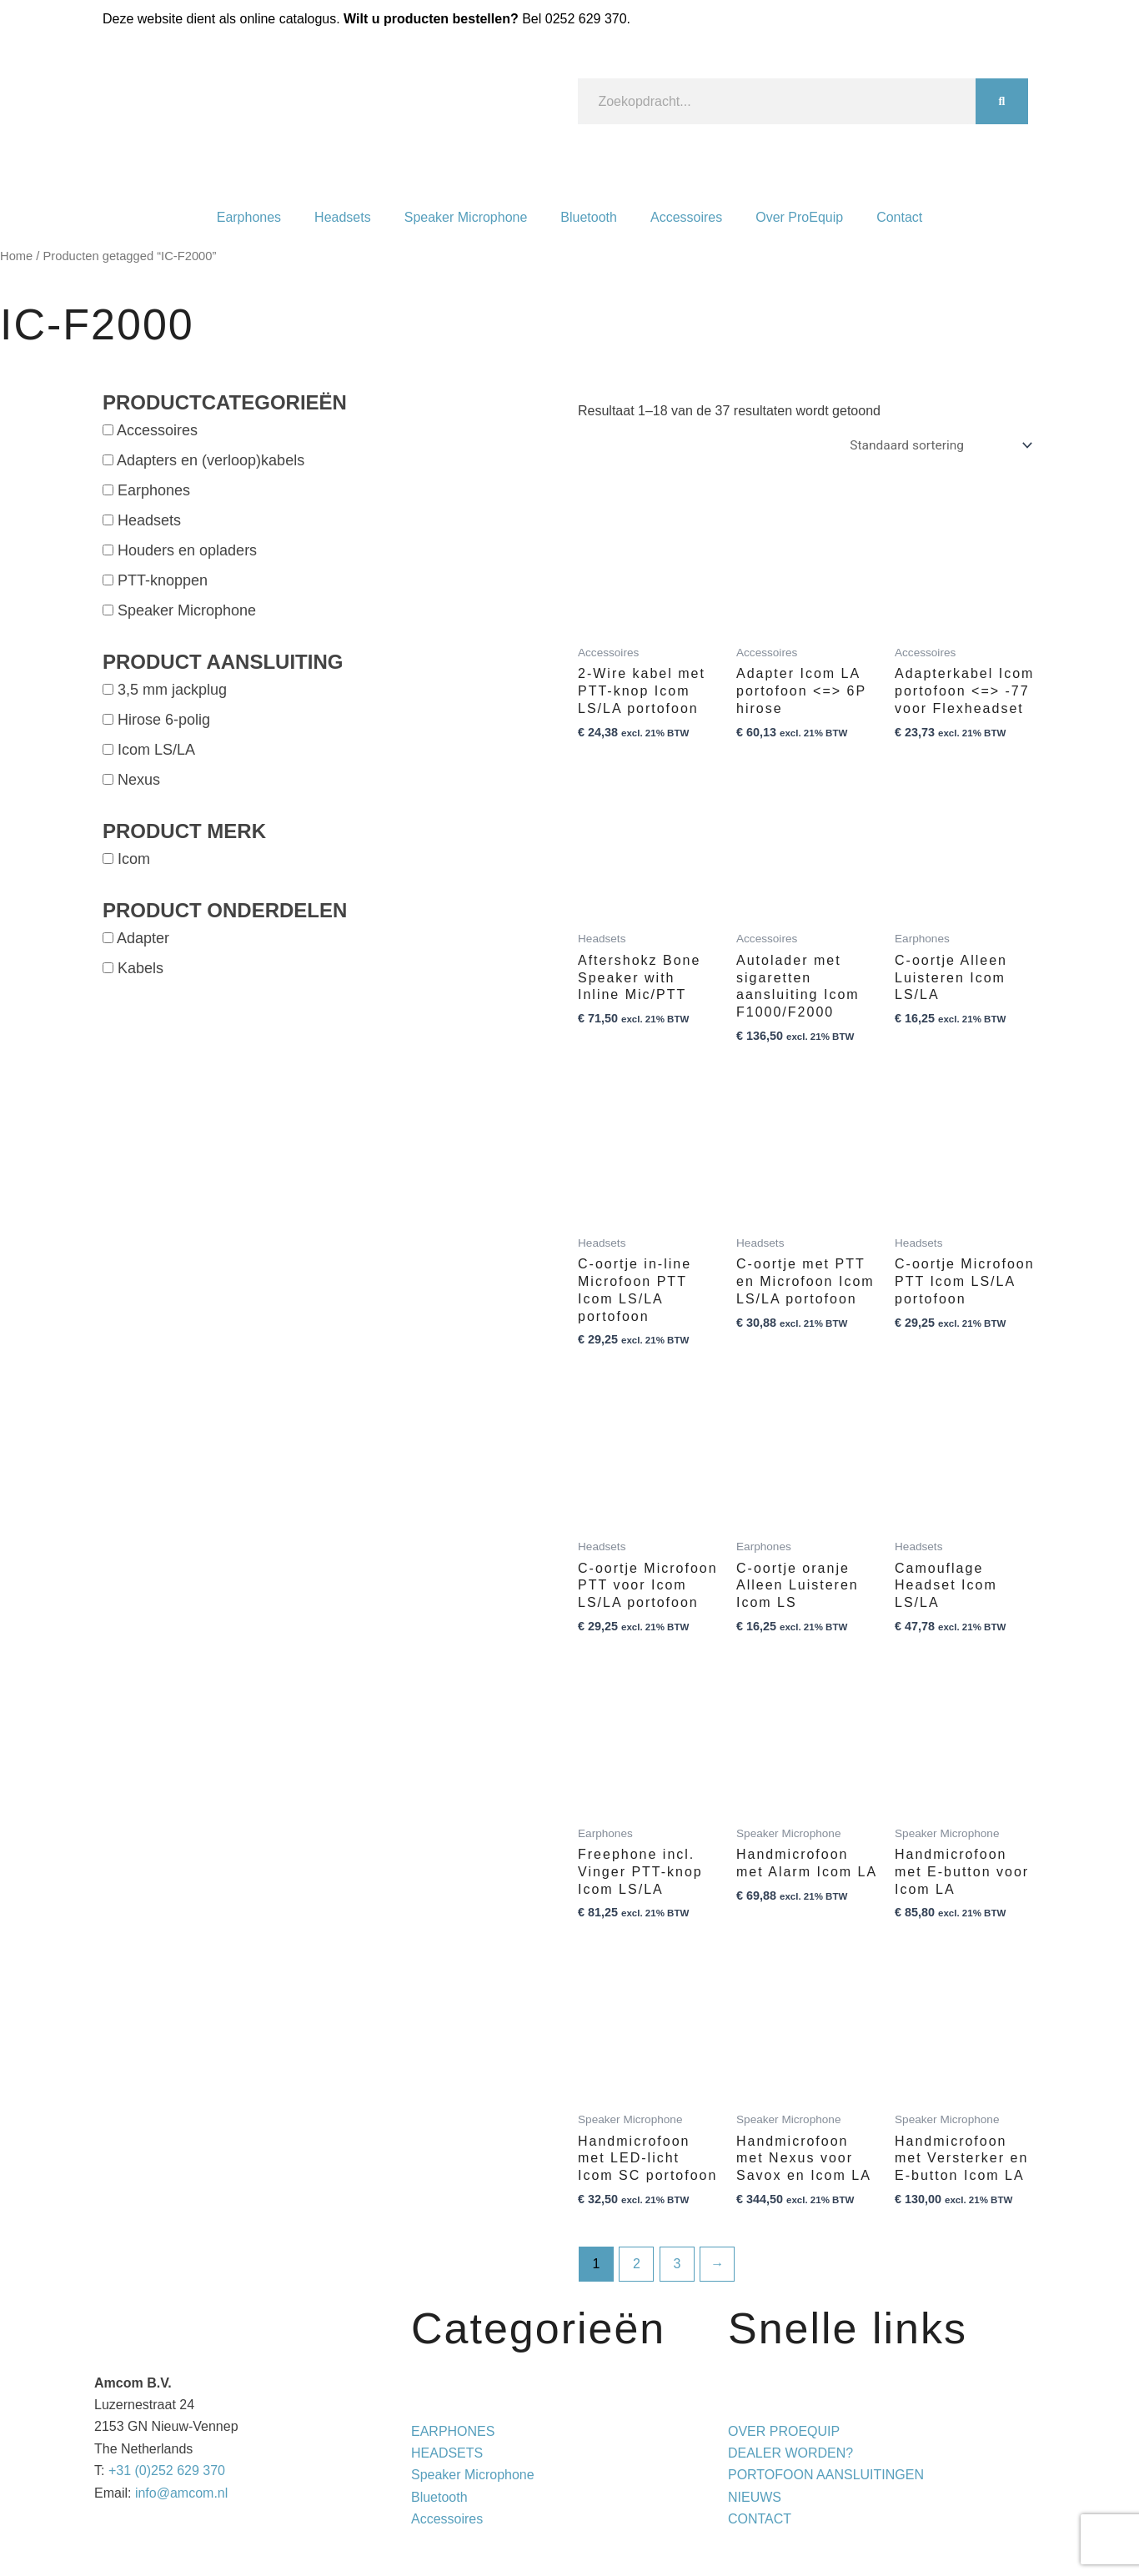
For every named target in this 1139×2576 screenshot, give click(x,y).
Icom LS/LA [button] (156, 749)
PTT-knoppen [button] (163, 580)
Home (16, 256)
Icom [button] (134, 859)
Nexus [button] (139, 779)
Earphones (249, 217)
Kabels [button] (140, 968)
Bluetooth (588, 217)
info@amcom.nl (181, 2493)
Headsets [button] (149, 520)
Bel (574, 19)
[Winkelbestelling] (936, 445)
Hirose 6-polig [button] (164, 719)
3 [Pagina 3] (676, 2264)
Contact (899, 217)
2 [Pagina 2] (636, 2264)
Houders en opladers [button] (187, 550)
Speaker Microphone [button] (187, 610)
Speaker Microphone (466, 217)
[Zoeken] (1002, 101)
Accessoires (686, 217)
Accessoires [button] (157, 430)
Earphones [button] (154, 490)
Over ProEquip (799, 217)
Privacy (718, 2541)
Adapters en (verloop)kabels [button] (210, 460)
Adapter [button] (143, 938)
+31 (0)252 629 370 (166, 2470)
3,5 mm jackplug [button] (172, 689)
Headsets (342, 217)
